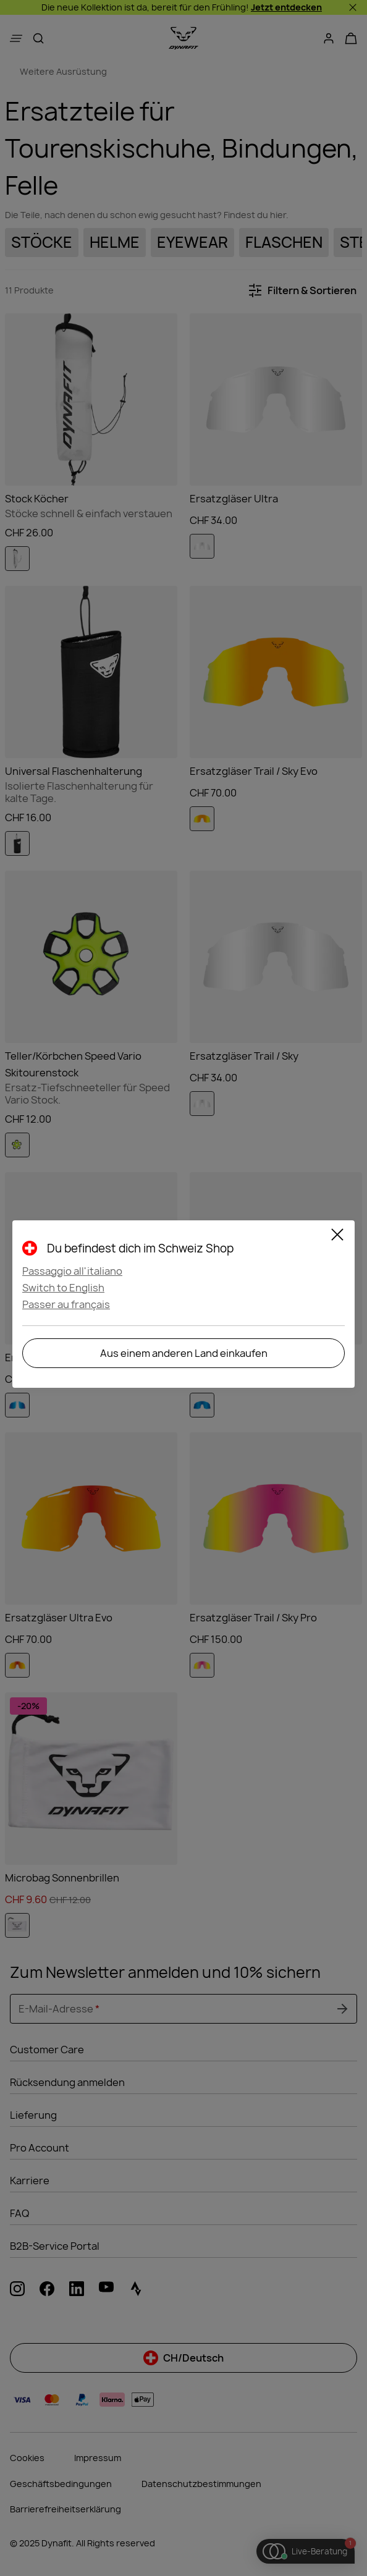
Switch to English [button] (63, 1288)
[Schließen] (337, 1236)
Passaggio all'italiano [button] (72, 1271)
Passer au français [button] (66, 1304)
